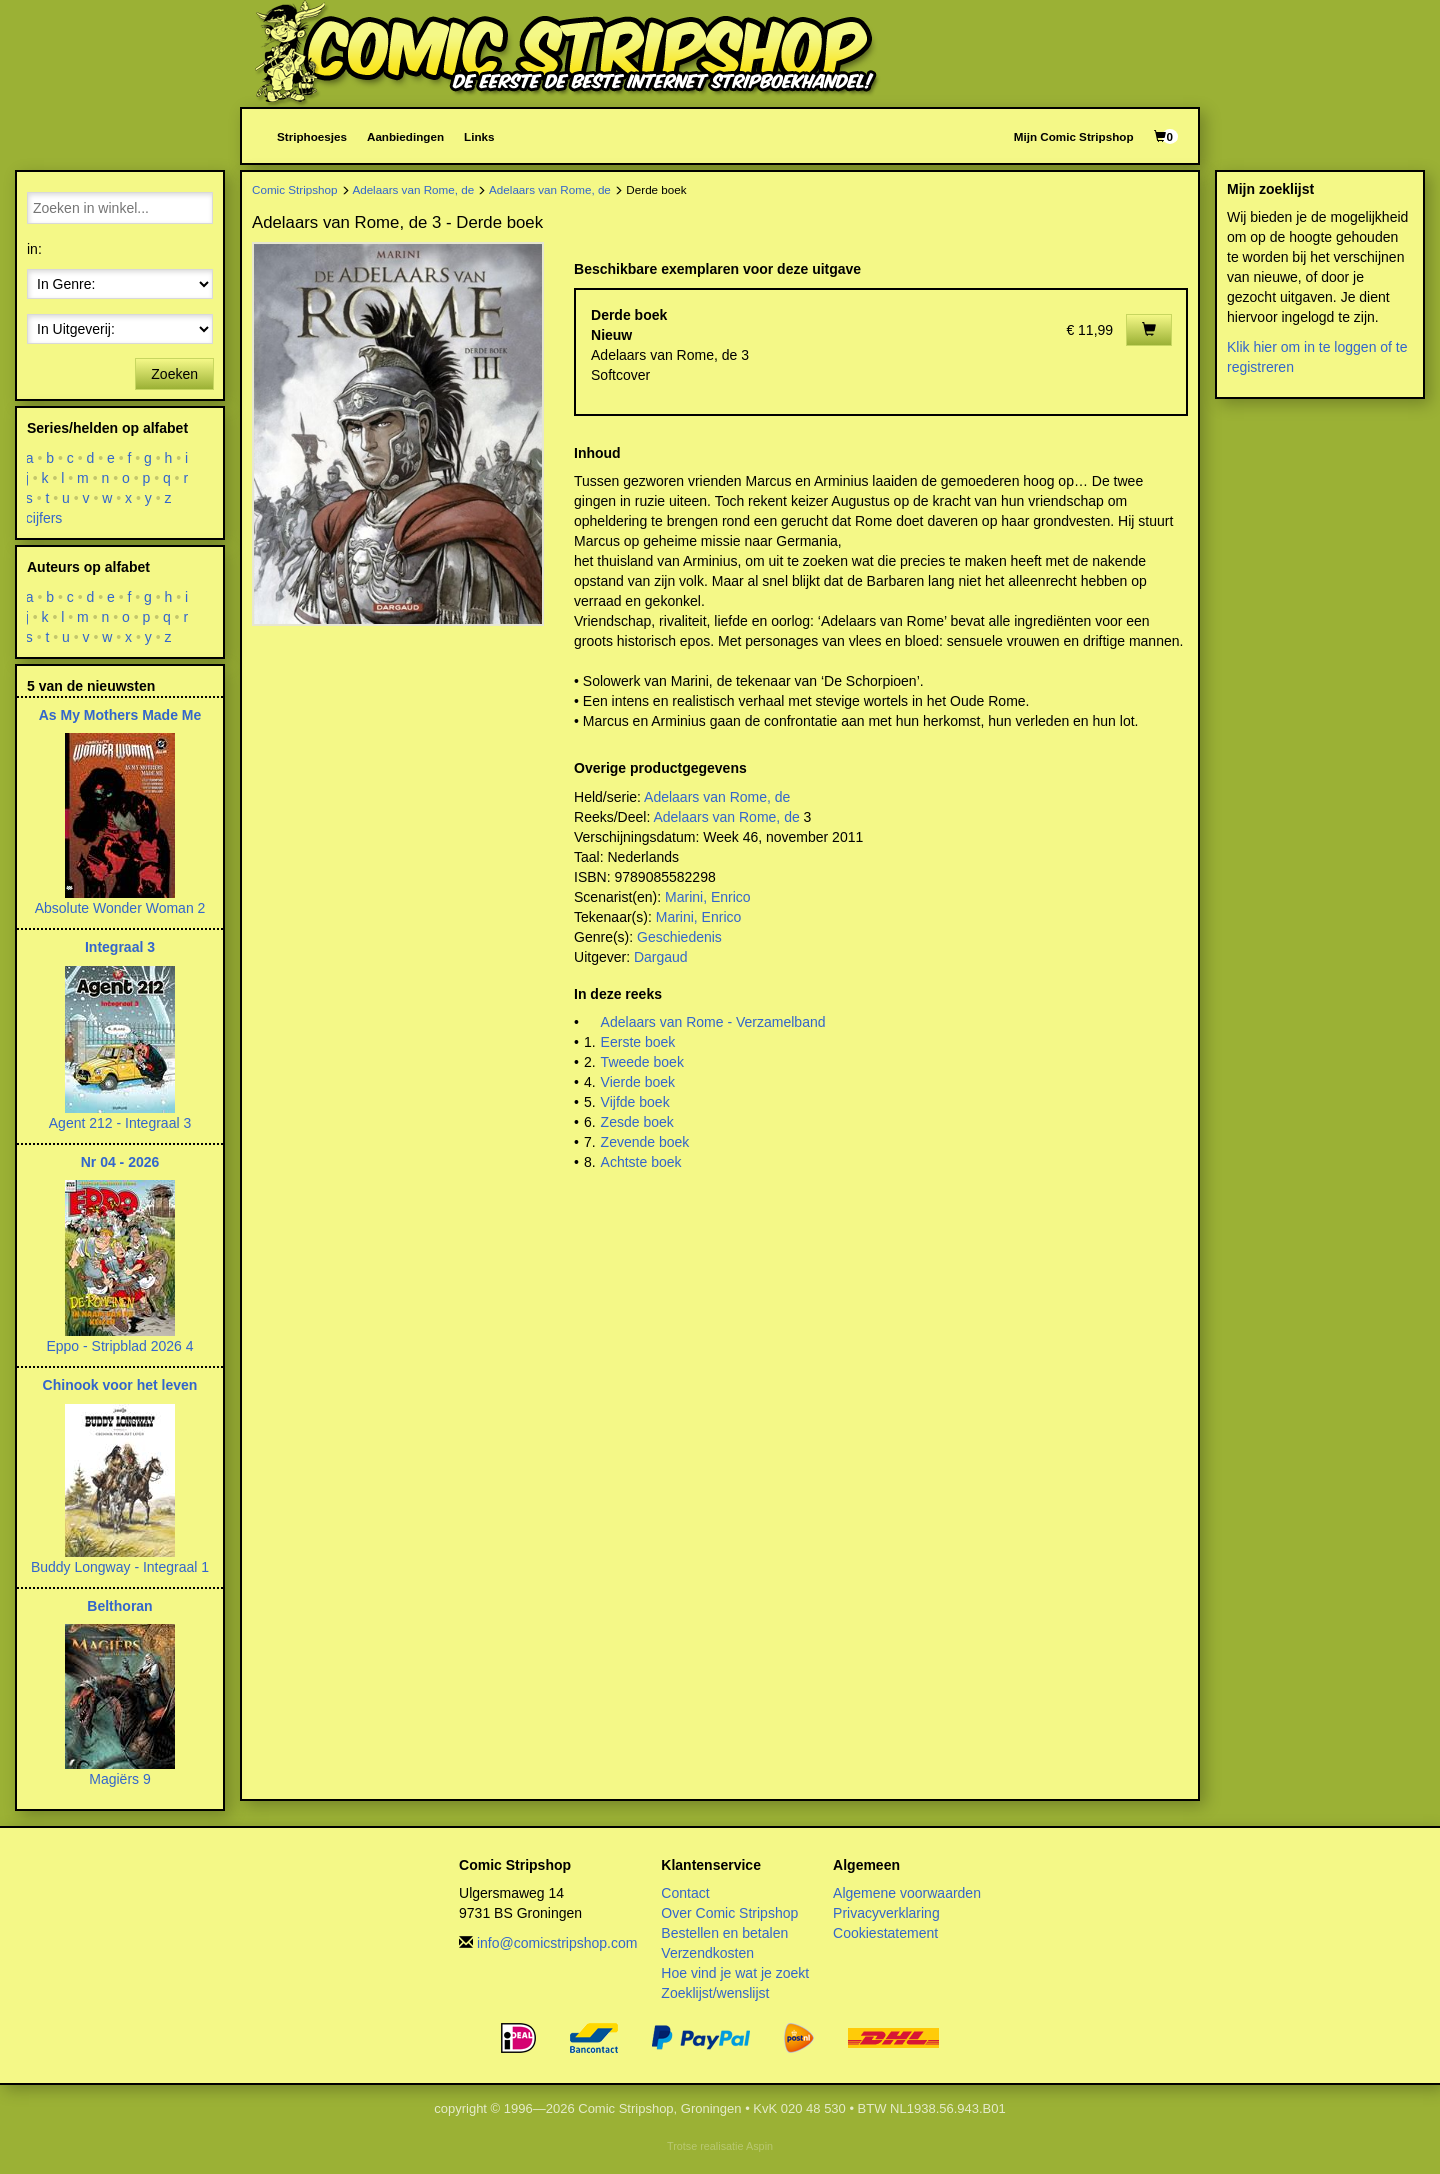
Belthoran (119, 1606)
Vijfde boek (635, 1102)
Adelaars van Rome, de (413, 189)
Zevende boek (645, 1142)
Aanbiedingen (405, 136)
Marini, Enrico (708, 897)
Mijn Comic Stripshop (1074, 136)
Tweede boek (642, 1062)
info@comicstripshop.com (557, 1943)
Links (479, 136)
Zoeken (174, 374)
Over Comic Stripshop (729, 1913)
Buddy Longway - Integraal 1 (120, 1567)
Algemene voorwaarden (907, 1893)
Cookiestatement (885, 1933)
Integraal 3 (120, 947)
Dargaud (661, 957)
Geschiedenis (679, 937)
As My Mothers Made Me (120, 715)
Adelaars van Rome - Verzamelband (713, 1022)
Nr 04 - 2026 (120, 1162)
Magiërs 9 (119, 1779)
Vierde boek (638, 1082)
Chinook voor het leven (120, 1385)
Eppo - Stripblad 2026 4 (119, 1346)
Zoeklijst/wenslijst (715, 1993)
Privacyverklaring (886, 1913)
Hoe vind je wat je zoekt (735, 1973)
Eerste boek (638, 1042)
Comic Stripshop (295, 189)
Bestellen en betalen (724, 1933)
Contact (685, 1893)
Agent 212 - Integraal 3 (120, 1123)
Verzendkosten (707, 1953)
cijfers (44, 518)
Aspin (759, 2146)
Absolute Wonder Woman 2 (120, 908)
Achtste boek (641, 1162)
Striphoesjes (312, 136)
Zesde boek (637, 1122)
